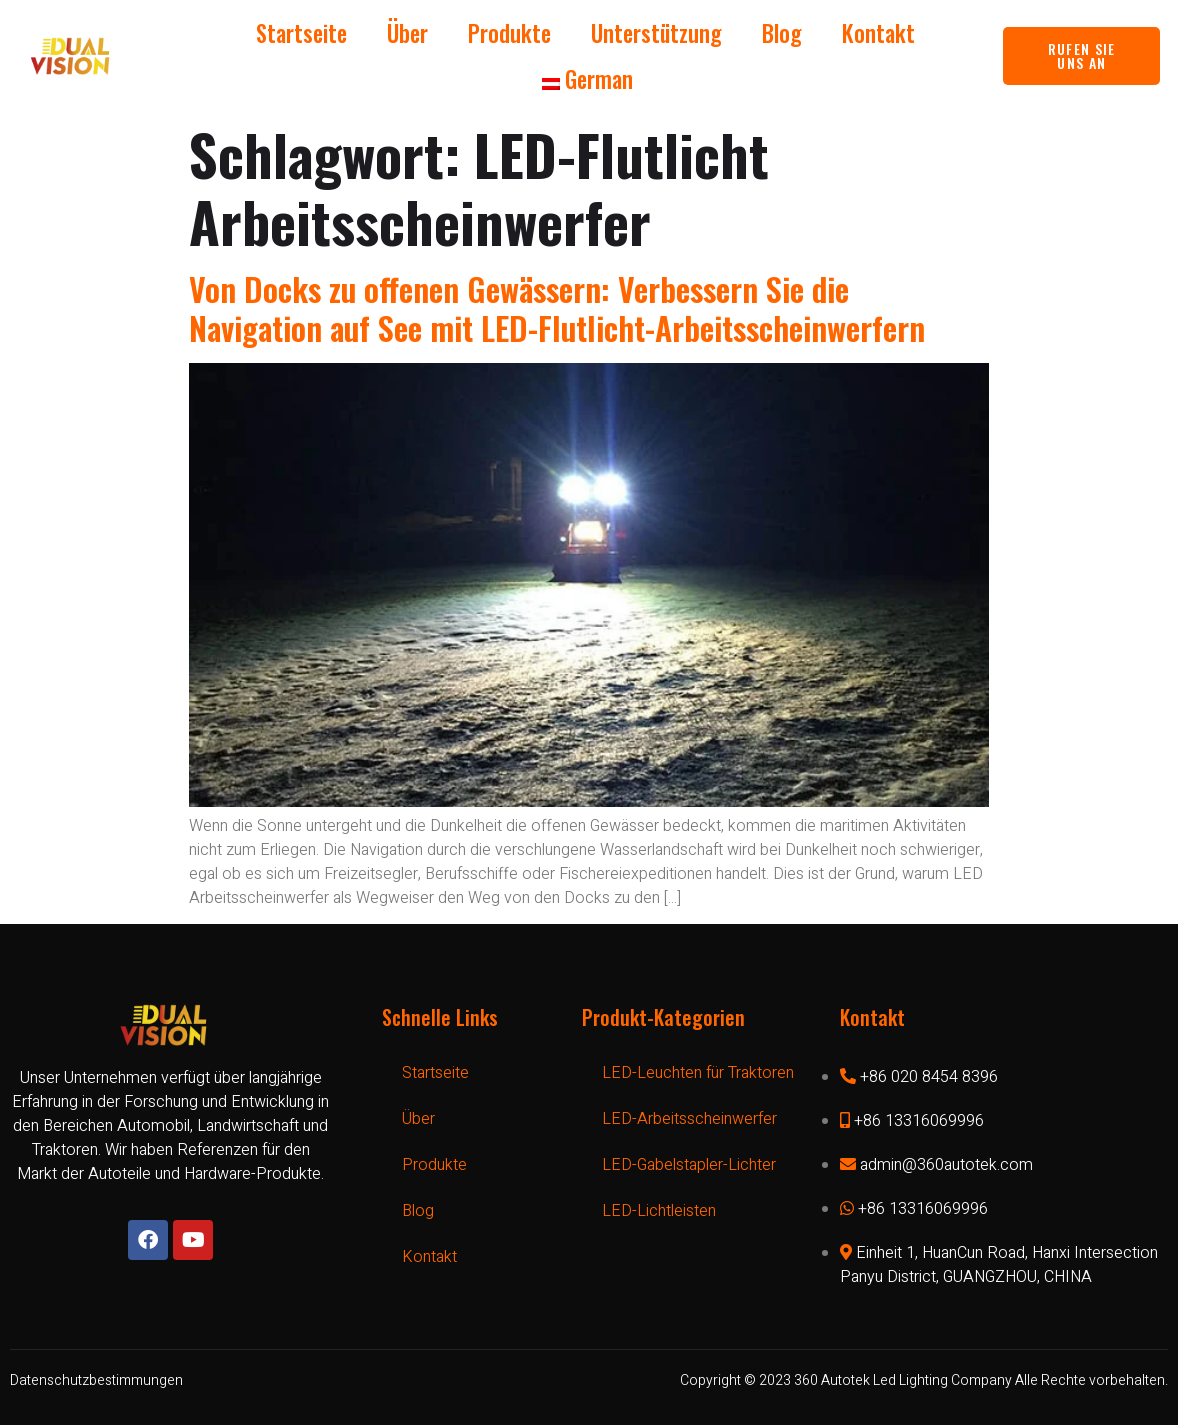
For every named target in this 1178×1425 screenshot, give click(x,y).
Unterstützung (656, 33)
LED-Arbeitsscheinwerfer (689, 1119)
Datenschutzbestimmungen (96, 1380)
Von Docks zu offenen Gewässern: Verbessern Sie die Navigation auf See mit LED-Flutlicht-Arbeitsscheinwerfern (557, 307)
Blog (782, 33)
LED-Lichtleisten (659, 1211)
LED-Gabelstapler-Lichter (689, 1165)
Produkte (509, 33)
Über (407, 33)
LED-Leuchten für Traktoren (698, 1073)
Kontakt (878, 33)
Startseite (301, 33)
